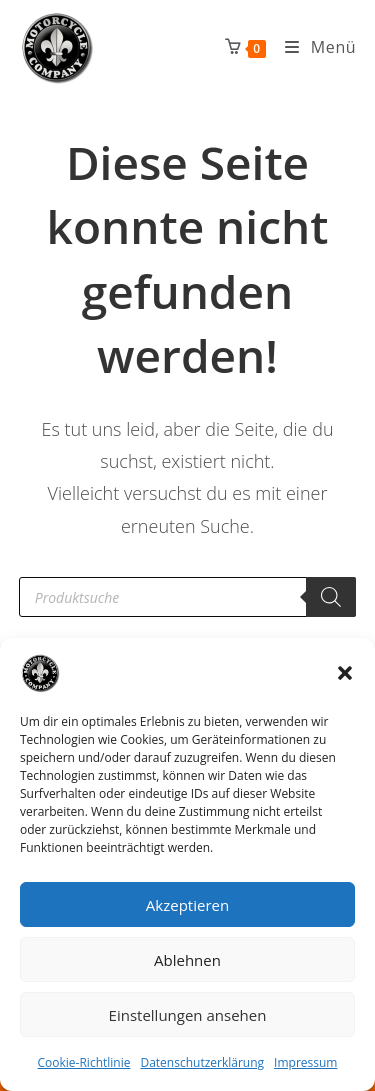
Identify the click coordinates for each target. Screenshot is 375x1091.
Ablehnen (187, 960)
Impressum (305, 1062)
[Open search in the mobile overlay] (188, 597)
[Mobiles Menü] (313, 47)
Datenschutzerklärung (202, 1062)
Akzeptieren (187, 905)
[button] (345, 673)
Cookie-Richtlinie (84, 1062)
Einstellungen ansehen (188, 1015)
